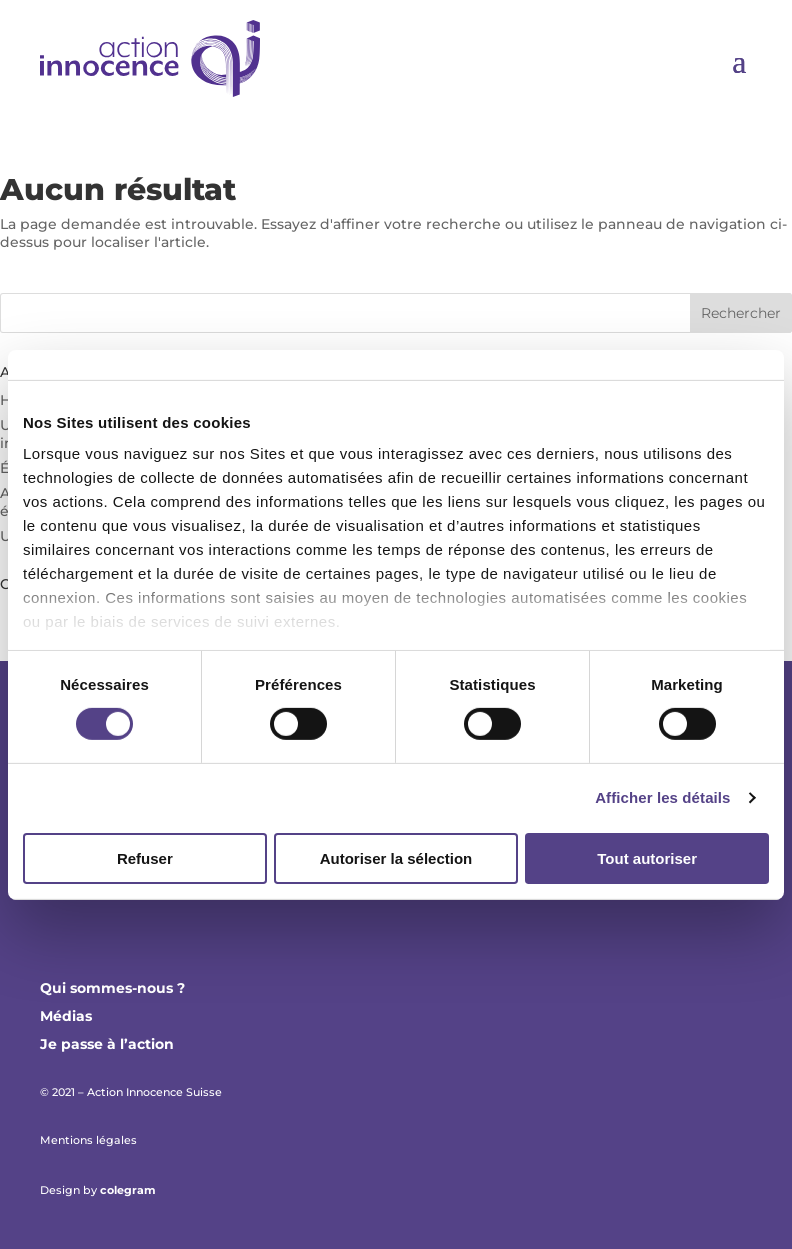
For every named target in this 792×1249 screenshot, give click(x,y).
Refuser (145, 858)
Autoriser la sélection (396, 858)
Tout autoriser (647, 858)
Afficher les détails (662, 797)
